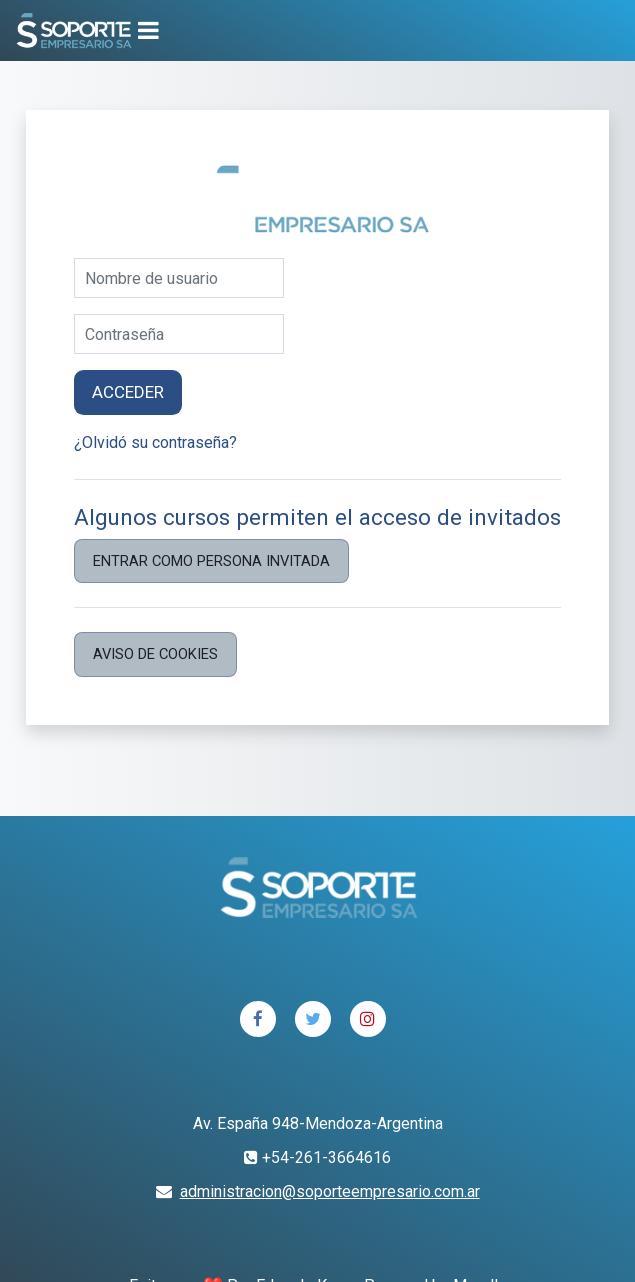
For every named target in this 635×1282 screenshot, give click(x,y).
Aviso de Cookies (155, 654)
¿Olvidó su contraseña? (155, 442)
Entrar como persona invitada (211, 561)
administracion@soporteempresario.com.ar (330, 1191)
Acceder (128, 392)
